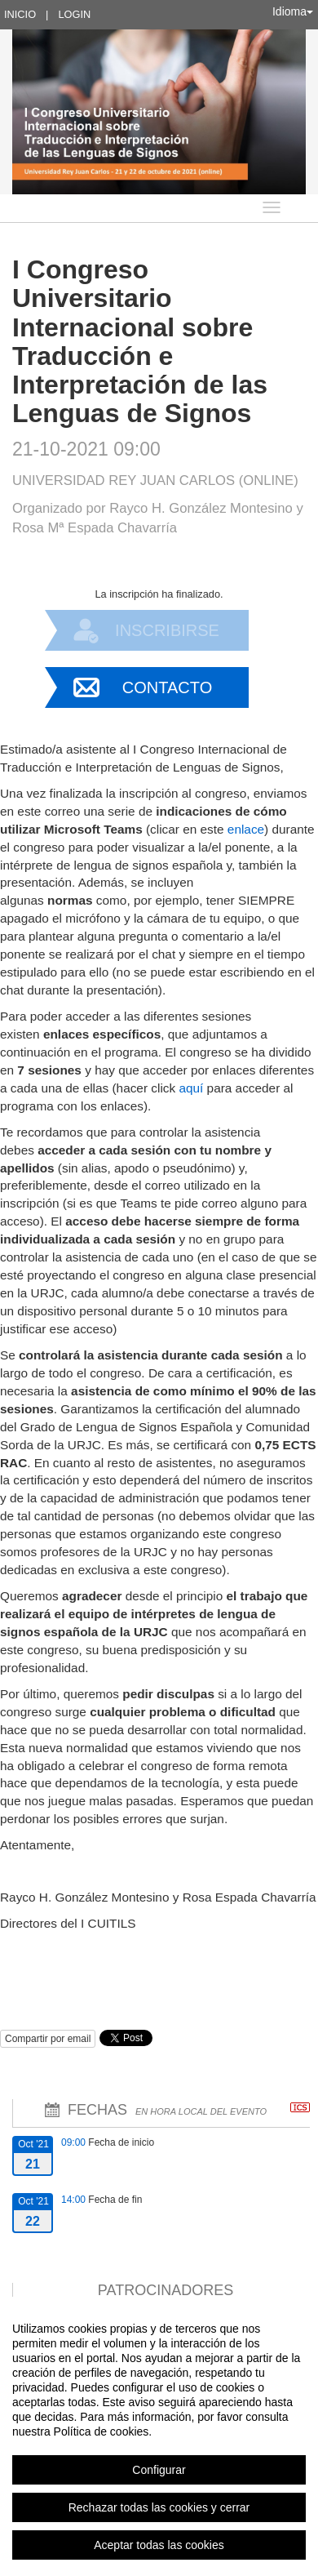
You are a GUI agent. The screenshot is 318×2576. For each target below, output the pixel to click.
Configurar (158, 2469)
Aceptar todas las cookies (159, 2545)
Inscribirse (167, 630)
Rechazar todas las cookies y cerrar (159, 2507)
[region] (159, 2436)
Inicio (20, 14)
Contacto (167, 687)
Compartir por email (48, 2038)
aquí (191, 1088)
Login (74, 14)
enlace (245, 829)
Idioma (292, 11)
